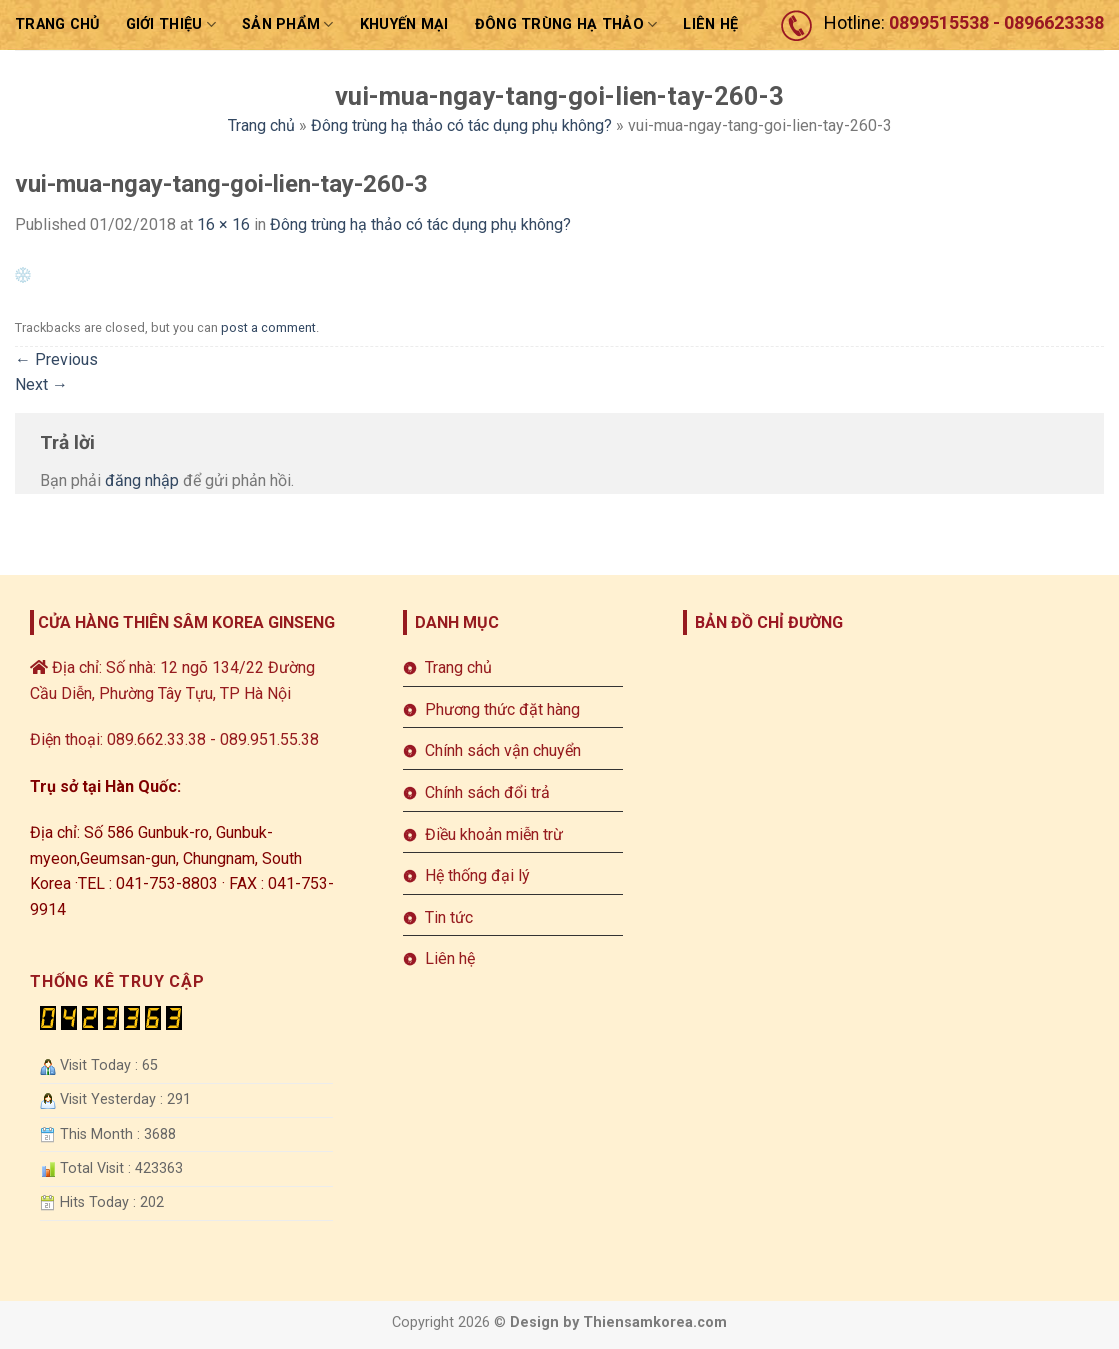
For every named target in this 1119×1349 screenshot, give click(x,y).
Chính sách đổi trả (487, 792)
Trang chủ (57, 24)
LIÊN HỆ (710, 24)
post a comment (268, 327)
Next (41, 384)
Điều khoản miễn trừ (494, 834)
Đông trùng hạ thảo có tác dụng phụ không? (461, 125)
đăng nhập (142, 480)
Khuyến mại (404, 24)
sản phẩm (288, 24)
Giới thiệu (171, 24)
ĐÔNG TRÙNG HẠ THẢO (566, 24)
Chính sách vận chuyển (503, 750)
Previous (56, 359)
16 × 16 (223, 224)
